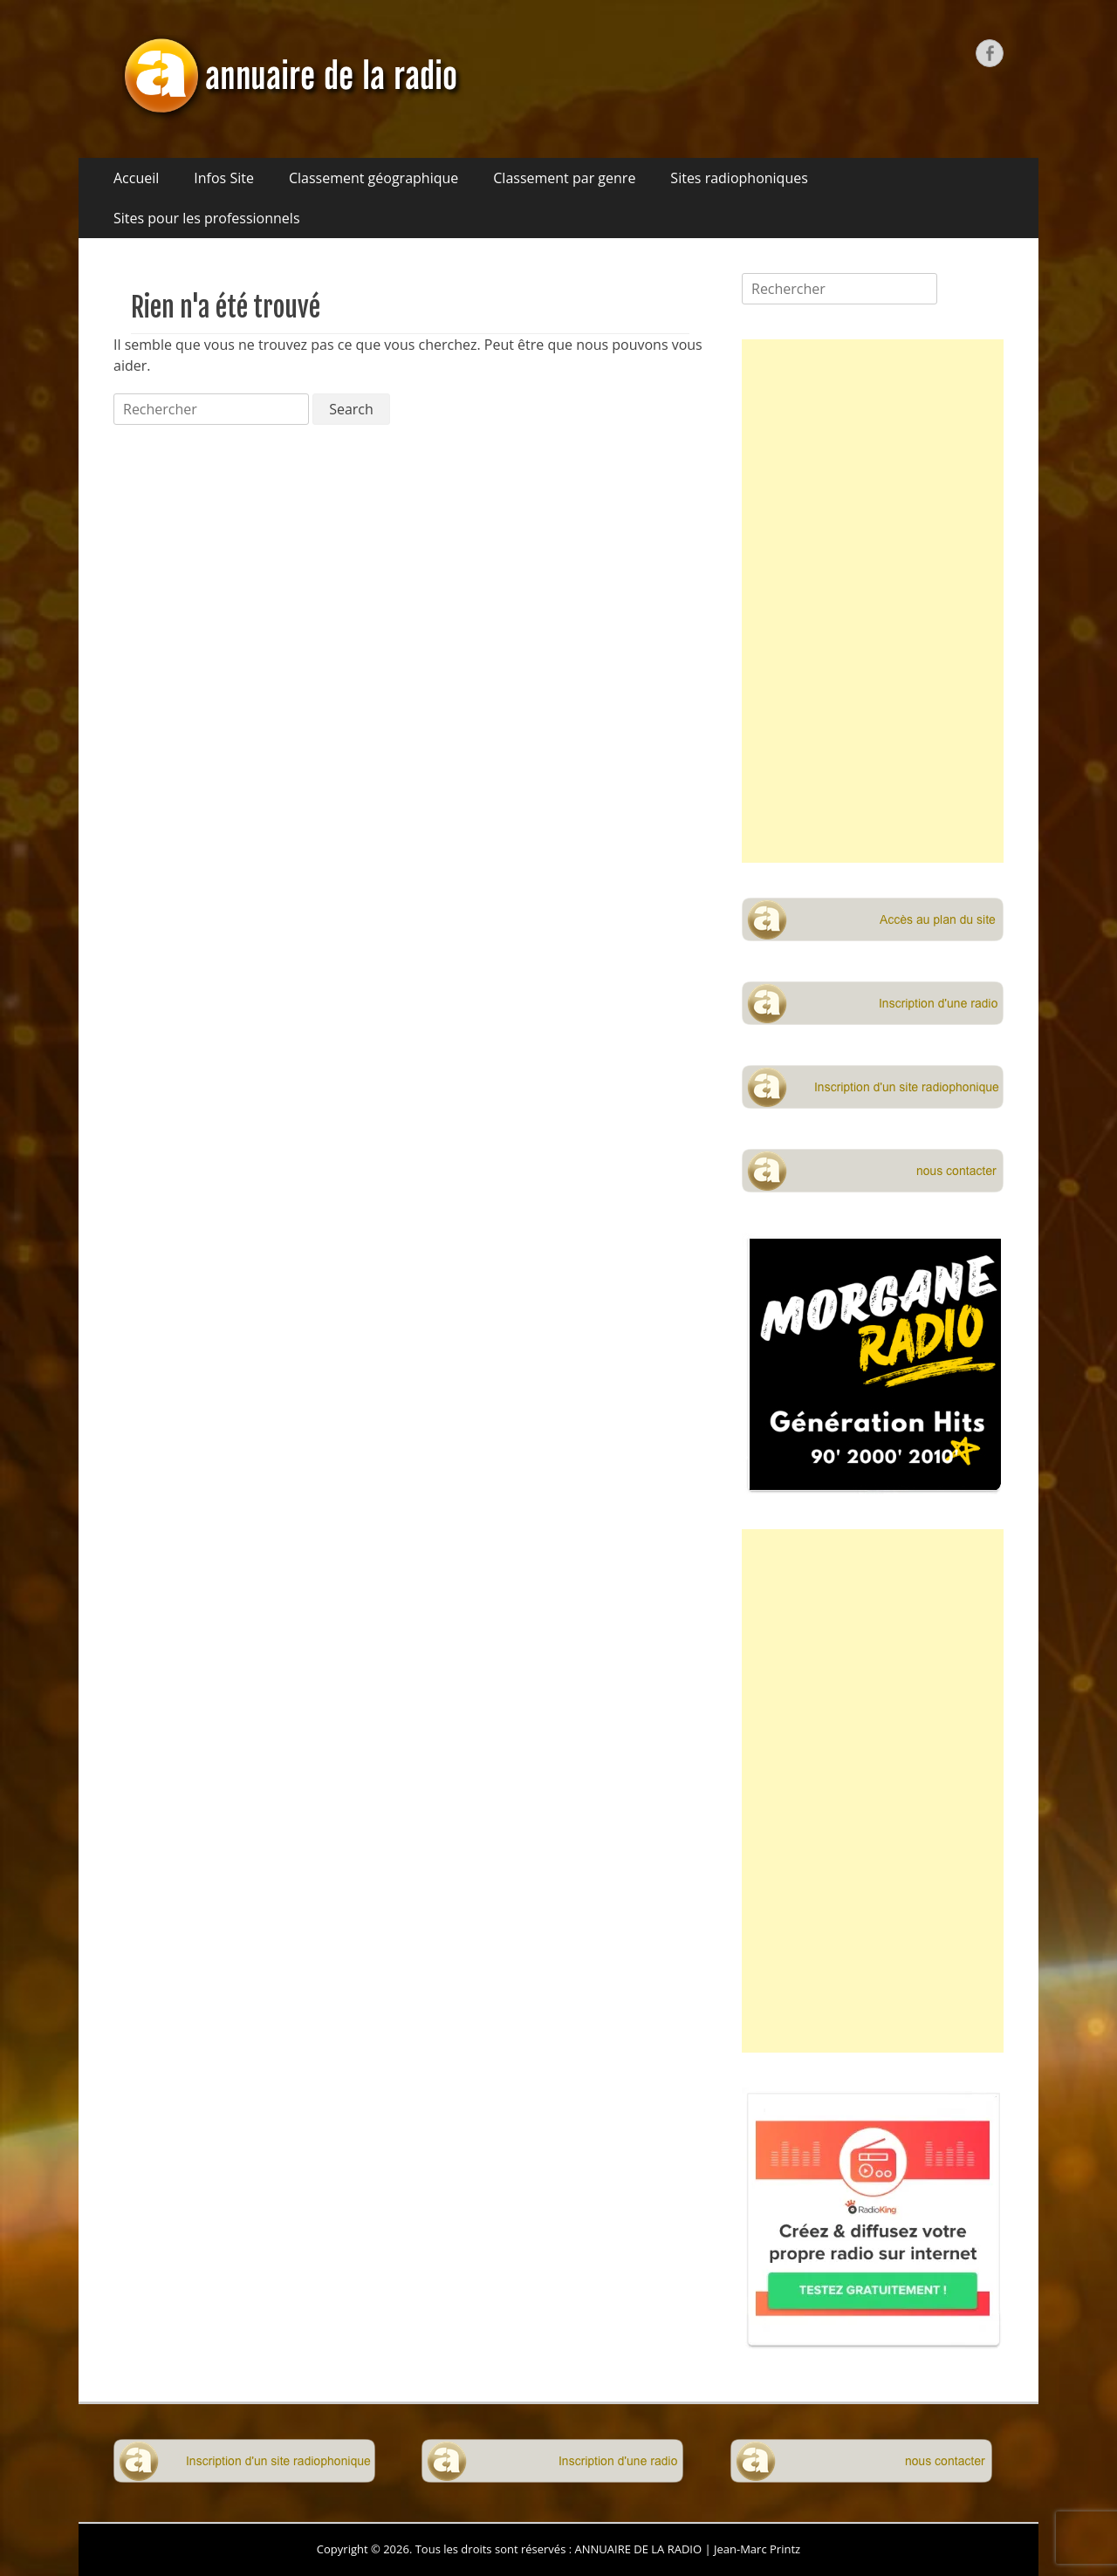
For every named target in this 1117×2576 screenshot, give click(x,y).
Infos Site (224, 178)
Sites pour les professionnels (206, 218)
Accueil (136, 178)
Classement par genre (564, 178)
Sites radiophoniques (738, 178)
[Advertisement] (873, 601)
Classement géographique (373, 178)
